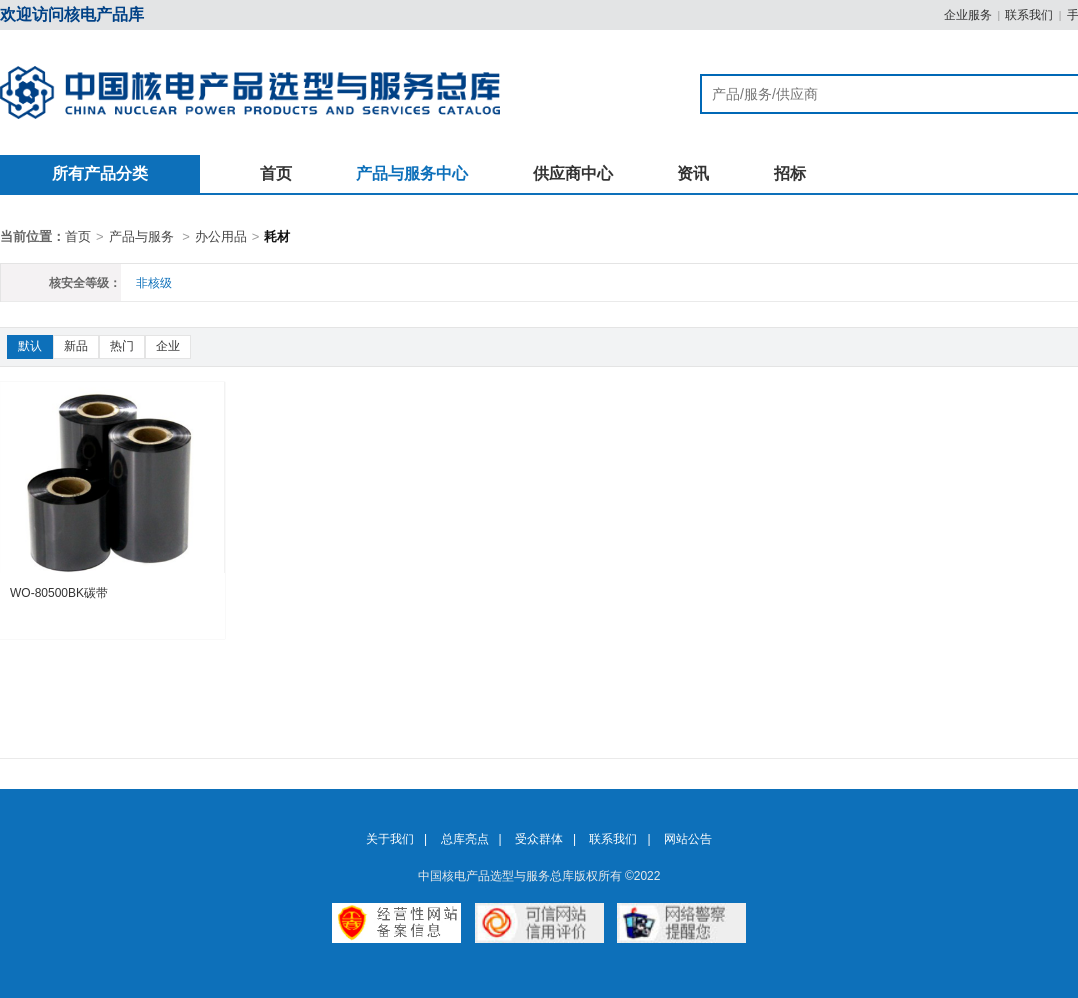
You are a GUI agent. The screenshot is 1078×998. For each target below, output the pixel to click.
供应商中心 (573, 173)
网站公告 (688, 839)
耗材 (277, 236)
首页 (276, 173)
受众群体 (539, 839)
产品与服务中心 (412, 173)
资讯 (693, 173)
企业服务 (968, 15)
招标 (790, 173)
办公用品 (221, 236)
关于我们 (390, 839)
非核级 (154, 283)
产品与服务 (141, 236)
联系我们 (1029, 15)
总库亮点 (465, 839)
